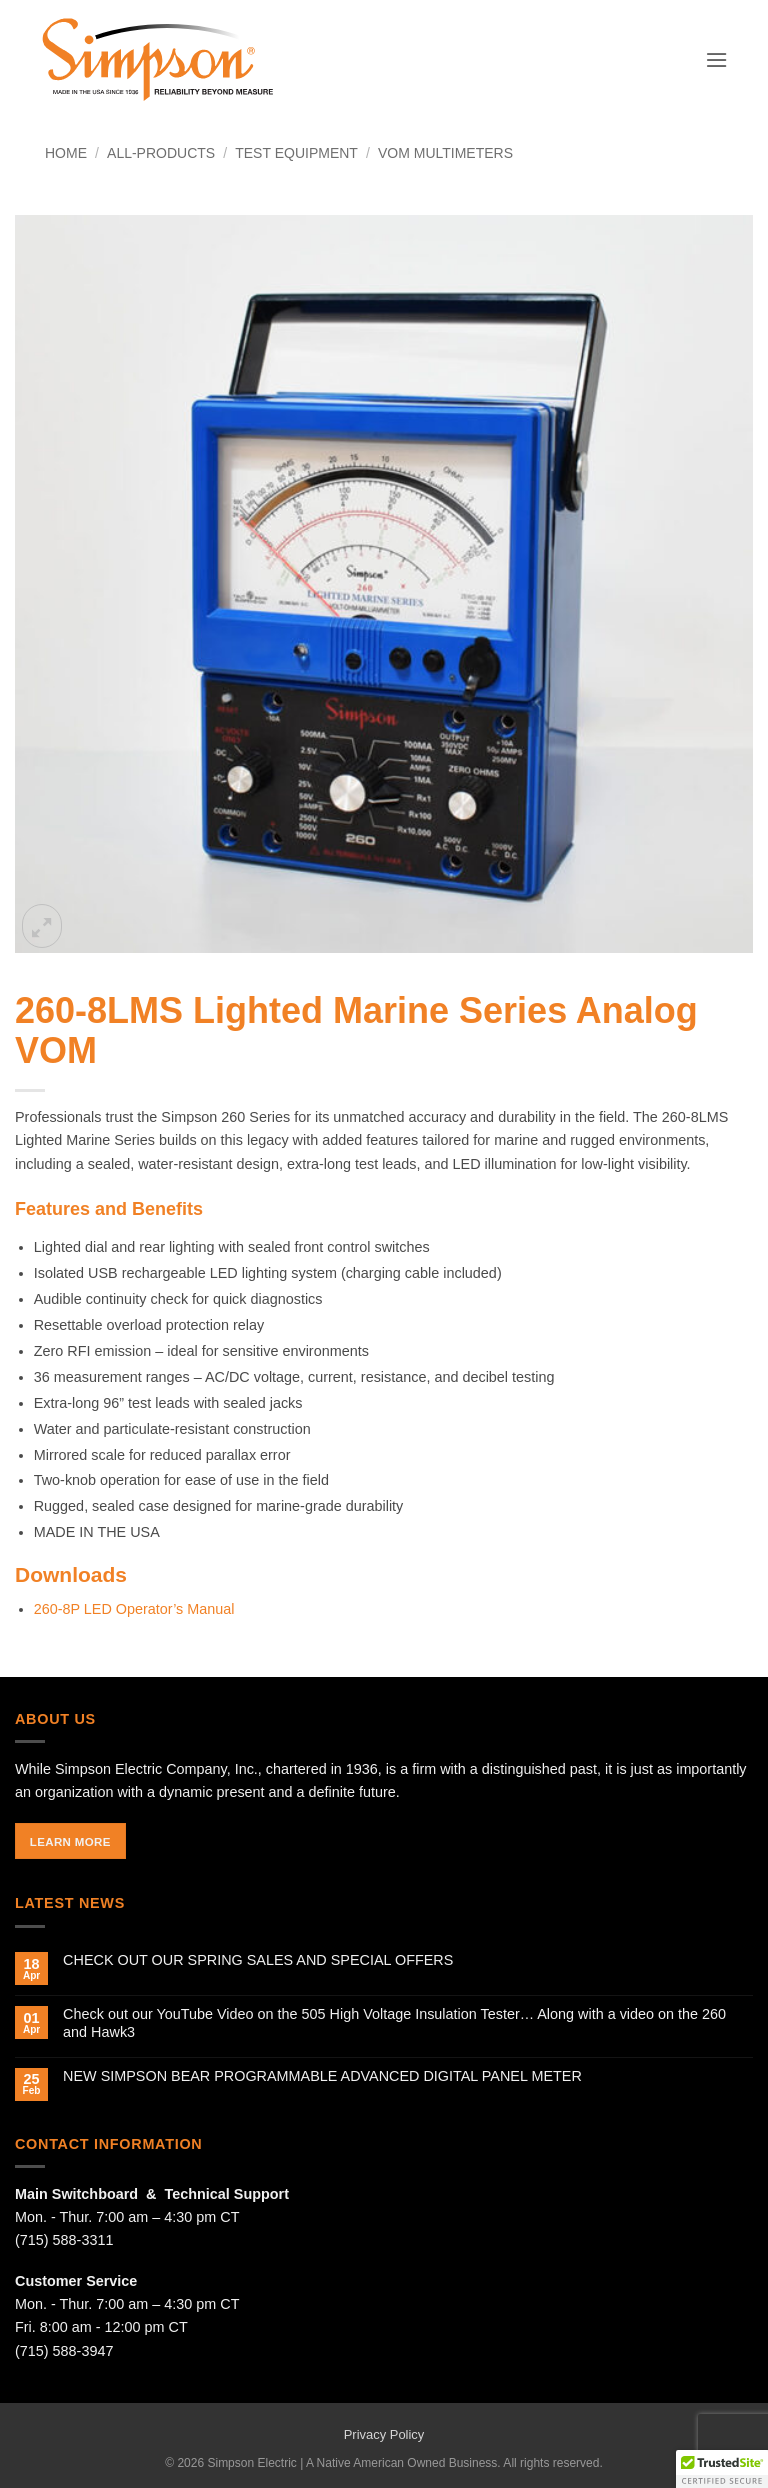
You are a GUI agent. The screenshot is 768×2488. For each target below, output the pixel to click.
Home (66, 153)
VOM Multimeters (445, 153)
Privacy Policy (384, 2434)
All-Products (161, 153)
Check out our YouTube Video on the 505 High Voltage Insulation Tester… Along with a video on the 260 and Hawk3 (394, 2022)
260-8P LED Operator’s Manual (134, 1609)
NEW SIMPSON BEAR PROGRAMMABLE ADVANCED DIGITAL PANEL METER (322, 2076)
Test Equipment (296, 153)
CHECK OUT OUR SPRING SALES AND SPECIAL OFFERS (258, 1960)
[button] (717, 60)
